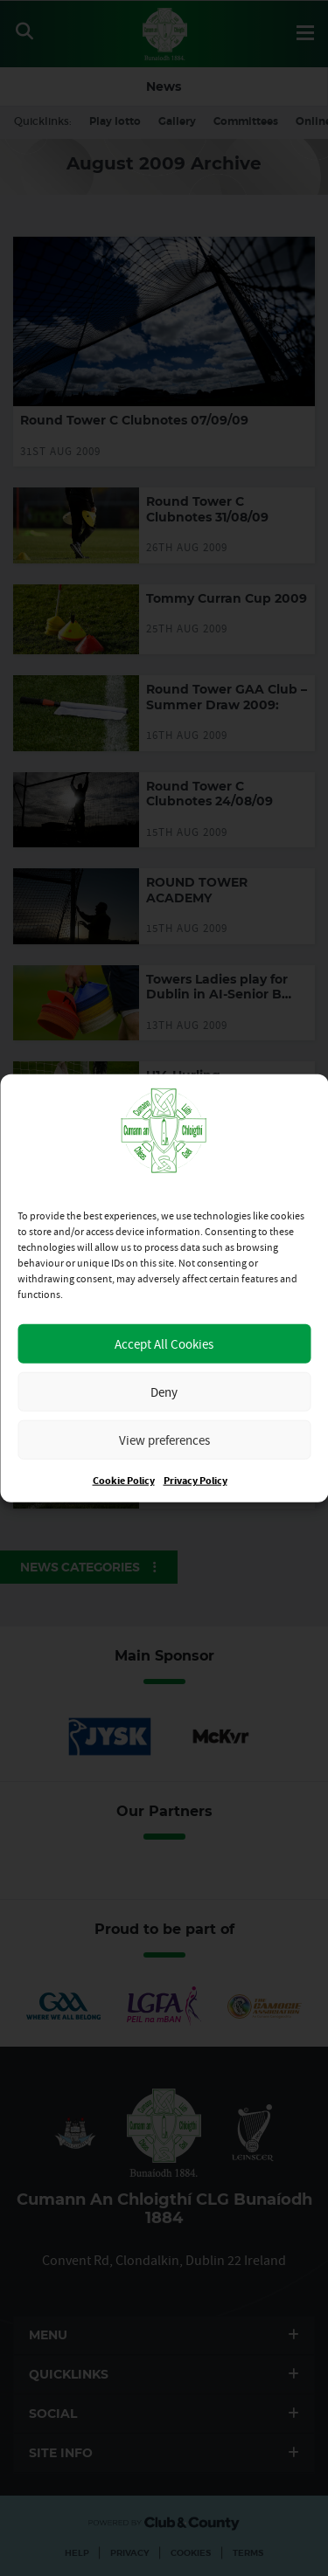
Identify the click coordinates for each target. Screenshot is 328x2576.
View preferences (164, 1439)
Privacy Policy (195, 1481)
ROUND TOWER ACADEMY (197, 890)
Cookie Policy (124, 1481)
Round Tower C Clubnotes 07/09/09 (134, 420)
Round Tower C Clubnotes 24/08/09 (209, 794)
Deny (164, 1391)
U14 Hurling (183, 1075)
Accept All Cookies (164, 1343)
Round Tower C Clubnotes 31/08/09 (207, 509)
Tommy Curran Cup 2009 (226, 598)
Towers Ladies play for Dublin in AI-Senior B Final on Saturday (217, 994)
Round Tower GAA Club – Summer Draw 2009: (226, 697)
